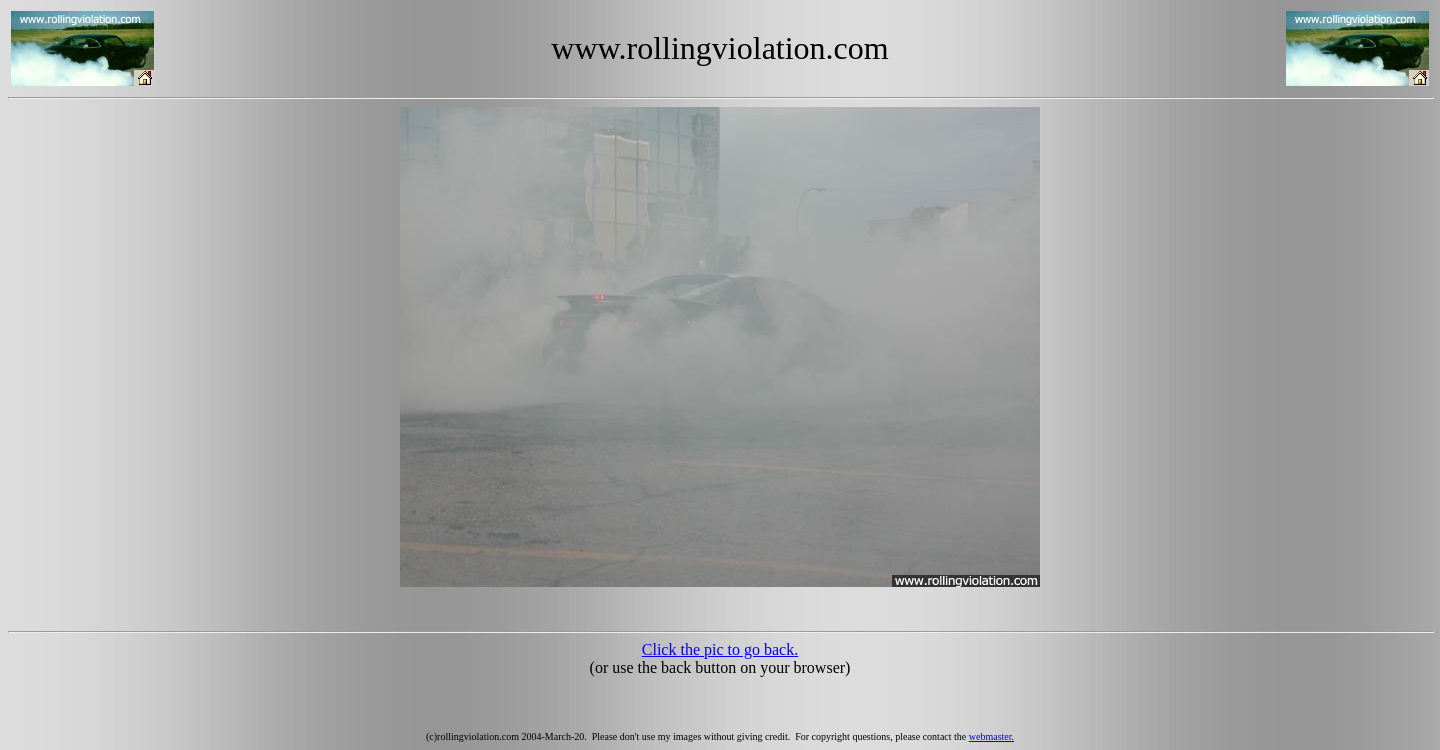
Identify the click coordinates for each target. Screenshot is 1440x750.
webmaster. (991, 736)
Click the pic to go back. (720, 649)
